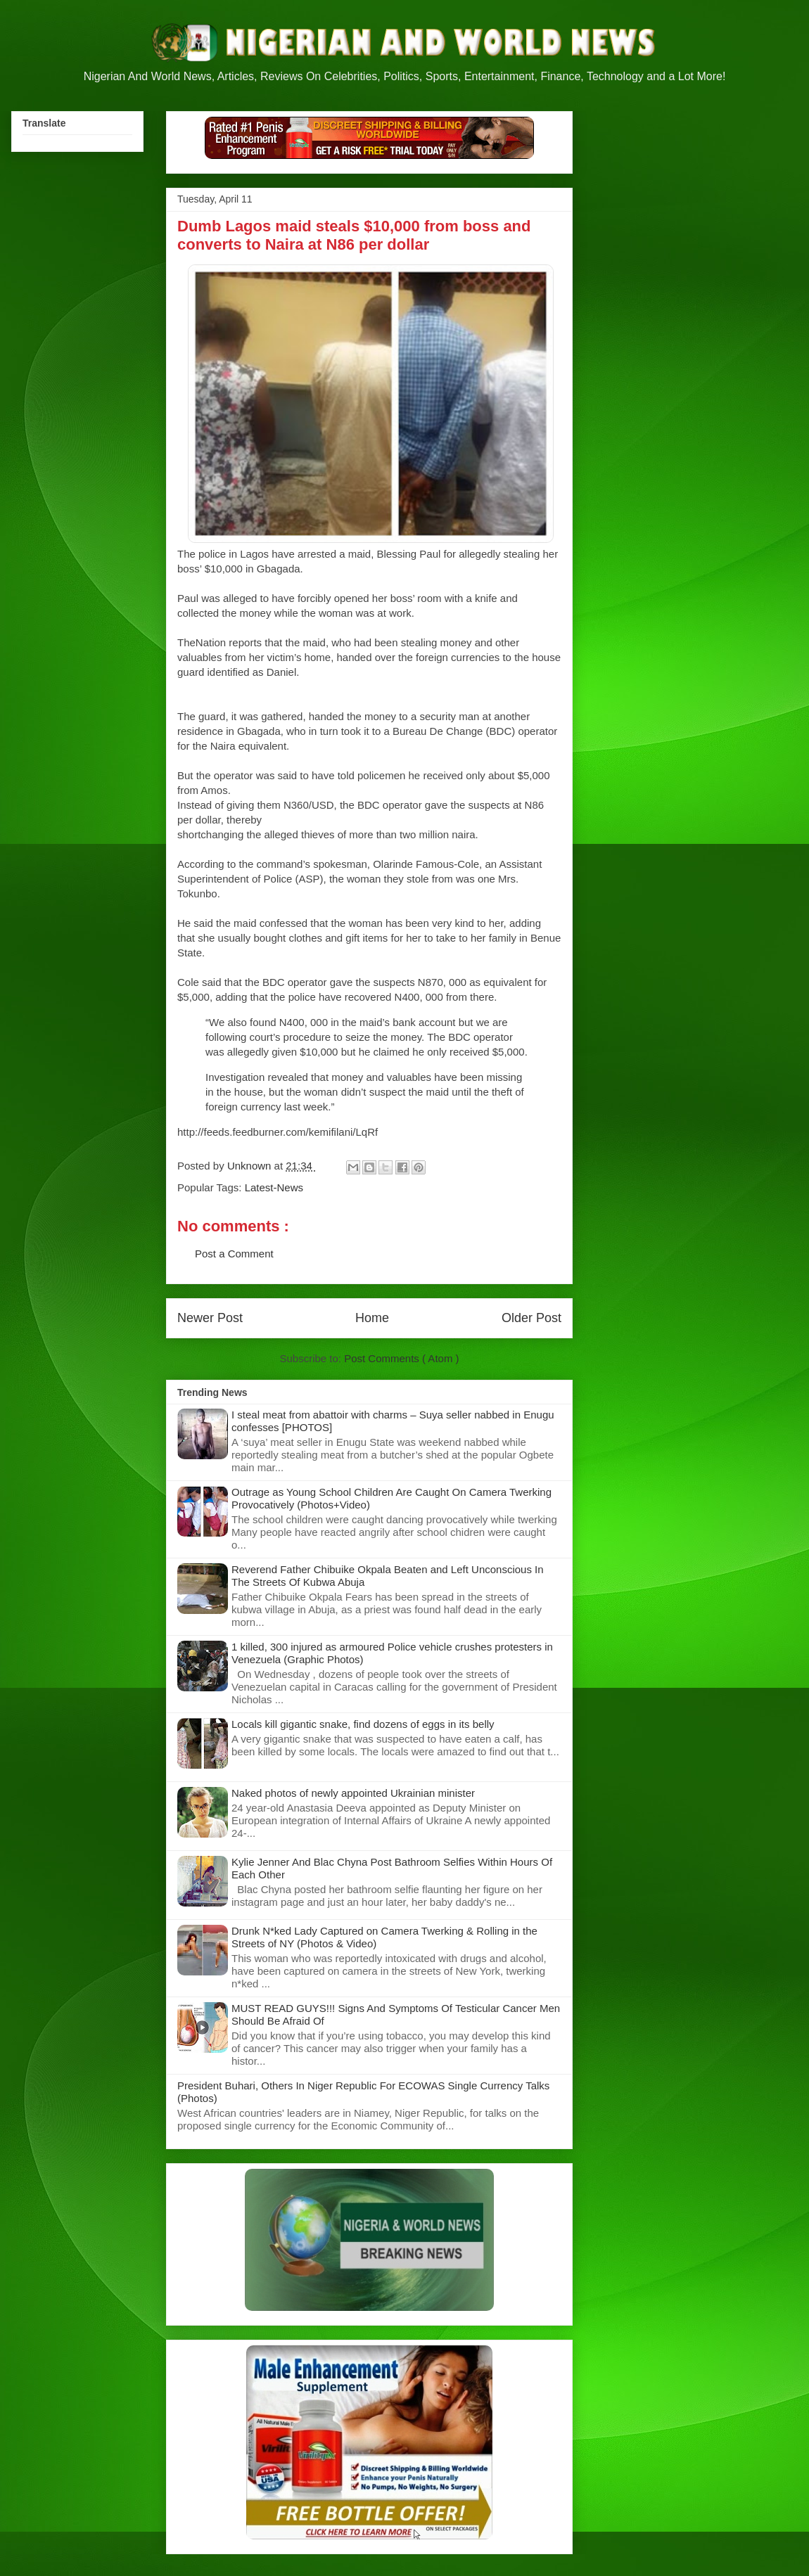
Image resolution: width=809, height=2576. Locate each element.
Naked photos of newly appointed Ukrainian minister (353, 1793)
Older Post (531, 1318)
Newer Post (210, 1318)
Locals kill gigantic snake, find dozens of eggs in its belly (363, 1724)
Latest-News (274, 1187)
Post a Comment (234, 1254)
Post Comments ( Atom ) (401, 1358)
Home (372, 1318)
